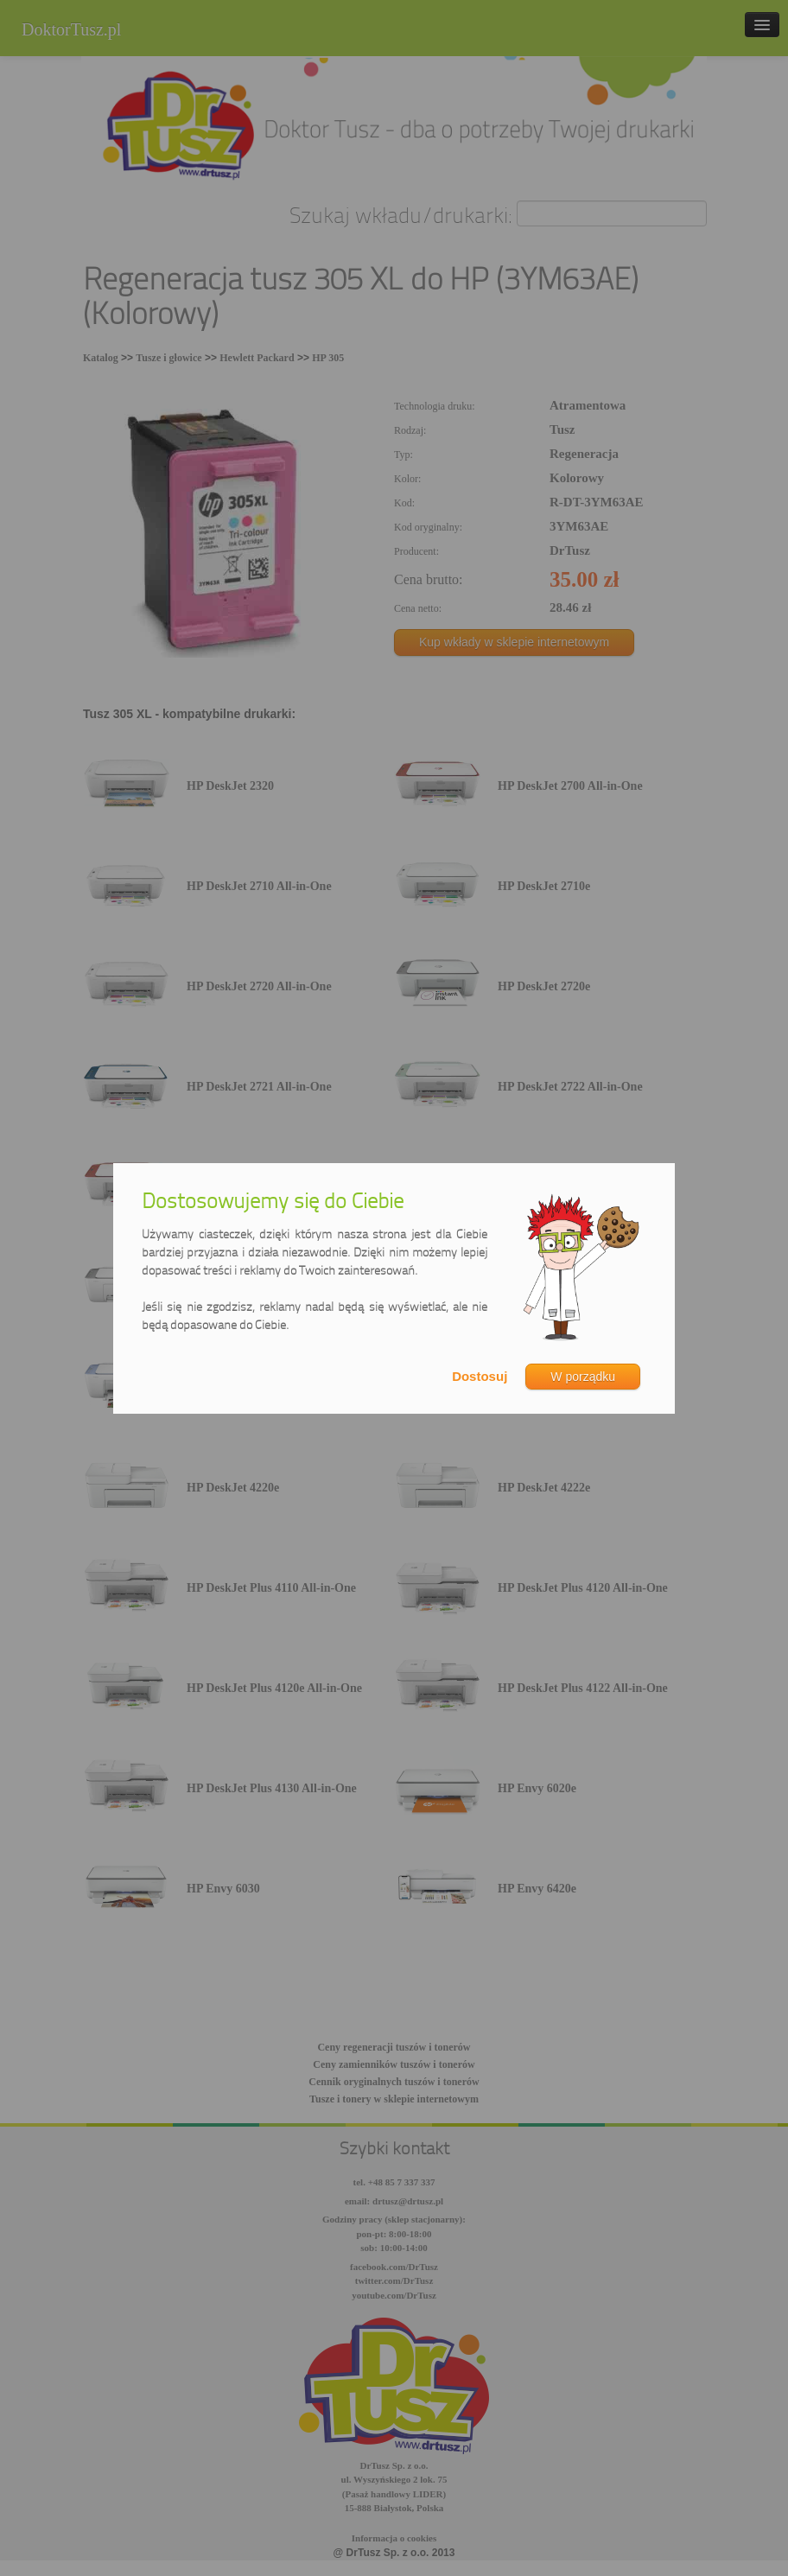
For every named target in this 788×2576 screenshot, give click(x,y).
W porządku (582, 1376)
